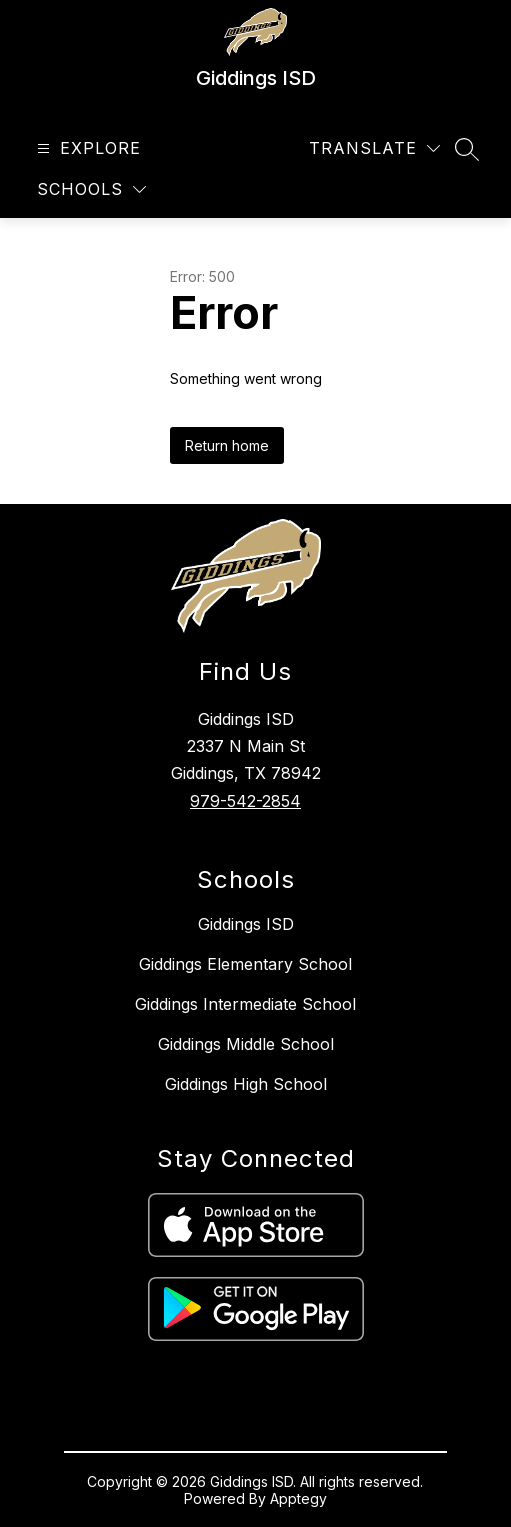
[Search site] (467, 149)
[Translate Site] (374, 148)
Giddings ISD (246, 924)
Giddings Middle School (246, 1044)
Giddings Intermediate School (245, 1004)
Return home (227, 445)
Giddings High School (246, 1084)
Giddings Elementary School (245, 964)
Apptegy (298, 1498)
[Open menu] (86, 148)
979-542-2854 (245, 801)
